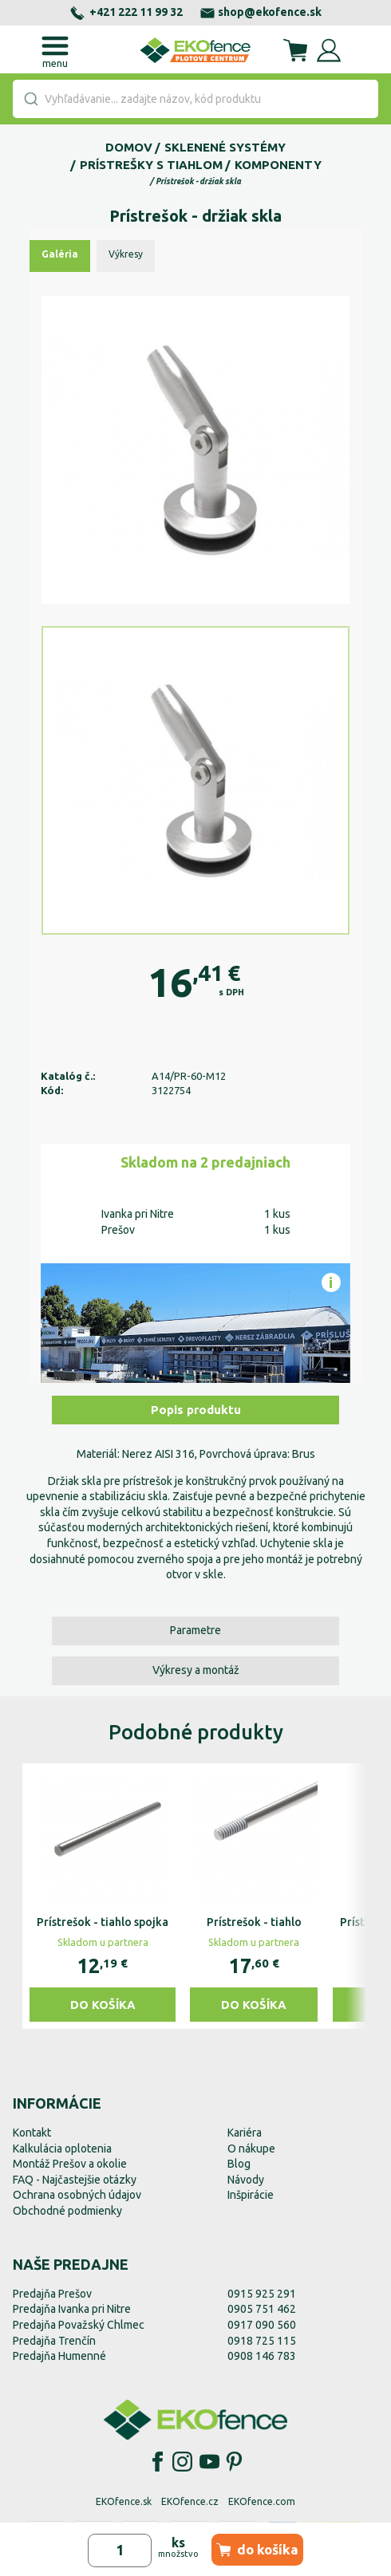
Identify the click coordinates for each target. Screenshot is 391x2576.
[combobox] (195, 99)
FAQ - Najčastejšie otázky (74, 2179)
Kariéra (244, 2132)
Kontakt (32, 2132)
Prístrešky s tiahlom (151, 164)
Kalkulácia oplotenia (62, 2148)
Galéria (59, 254)
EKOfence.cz (190, 2501)
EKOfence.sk (124, 2501)
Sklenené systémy (225, 147)
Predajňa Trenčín (54, 2340)
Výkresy (126, 254)
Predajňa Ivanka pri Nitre (72, 2308)
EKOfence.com (261, 2501)
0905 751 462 (261, 2308)
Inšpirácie (250, 2194)
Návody (245, 2179)
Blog (239, 2163)
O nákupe (251, 2148)
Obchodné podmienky (67, 2210)
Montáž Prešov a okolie (70, 2163)
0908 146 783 (261, 2356)
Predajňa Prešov (52, 2293)
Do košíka (103, 2004)
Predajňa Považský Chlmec (78, 2324)
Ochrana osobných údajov (77, 2194)
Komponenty (278, 164)
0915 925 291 (261, 2293)
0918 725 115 (261, 2340)
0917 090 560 (261, 2324)
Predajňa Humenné (59, 2356)
